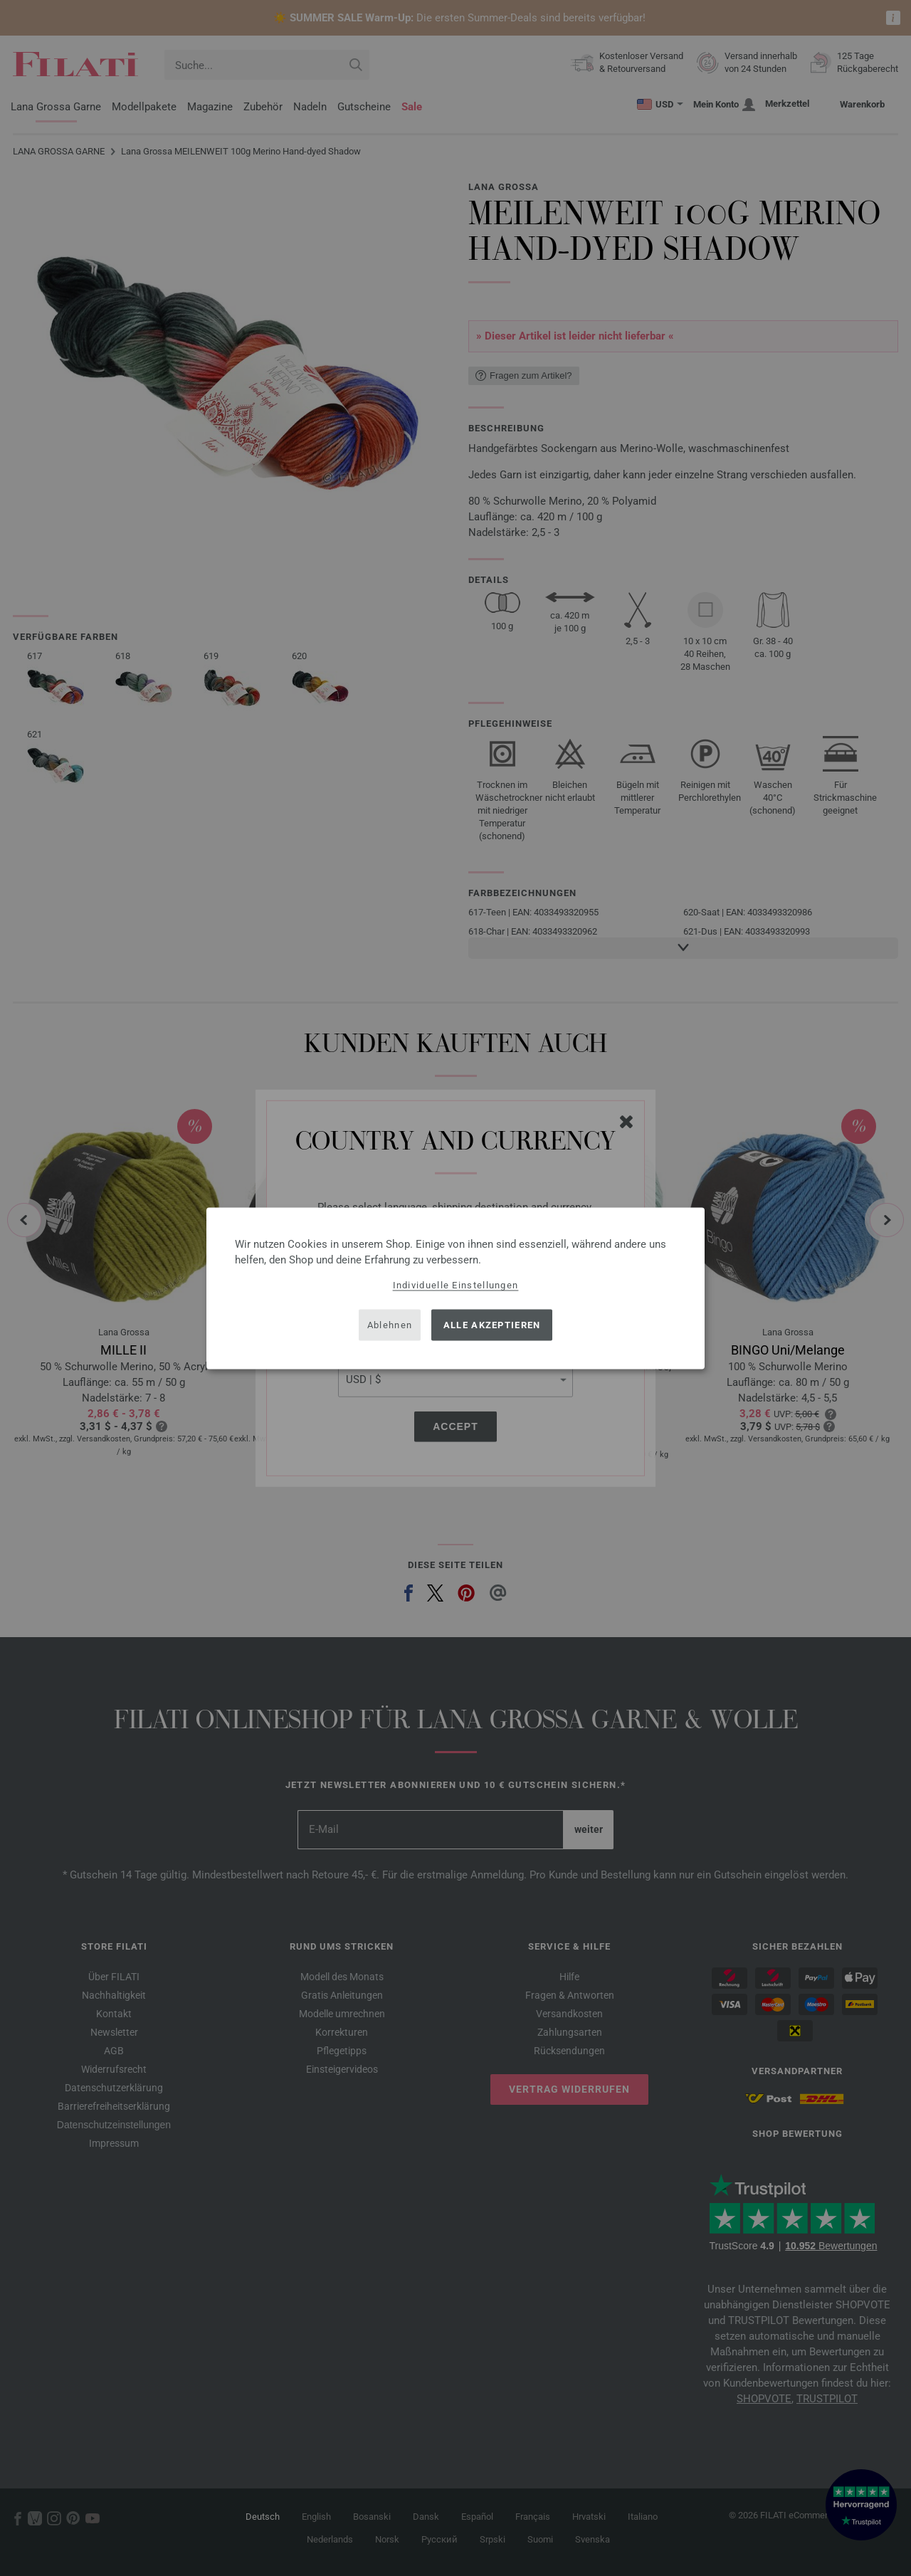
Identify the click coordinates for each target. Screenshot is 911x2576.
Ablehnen (389, 1325)
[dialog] (455, 1288)
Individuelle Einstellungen (456, 1284)
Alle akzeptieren (492, 1325)
